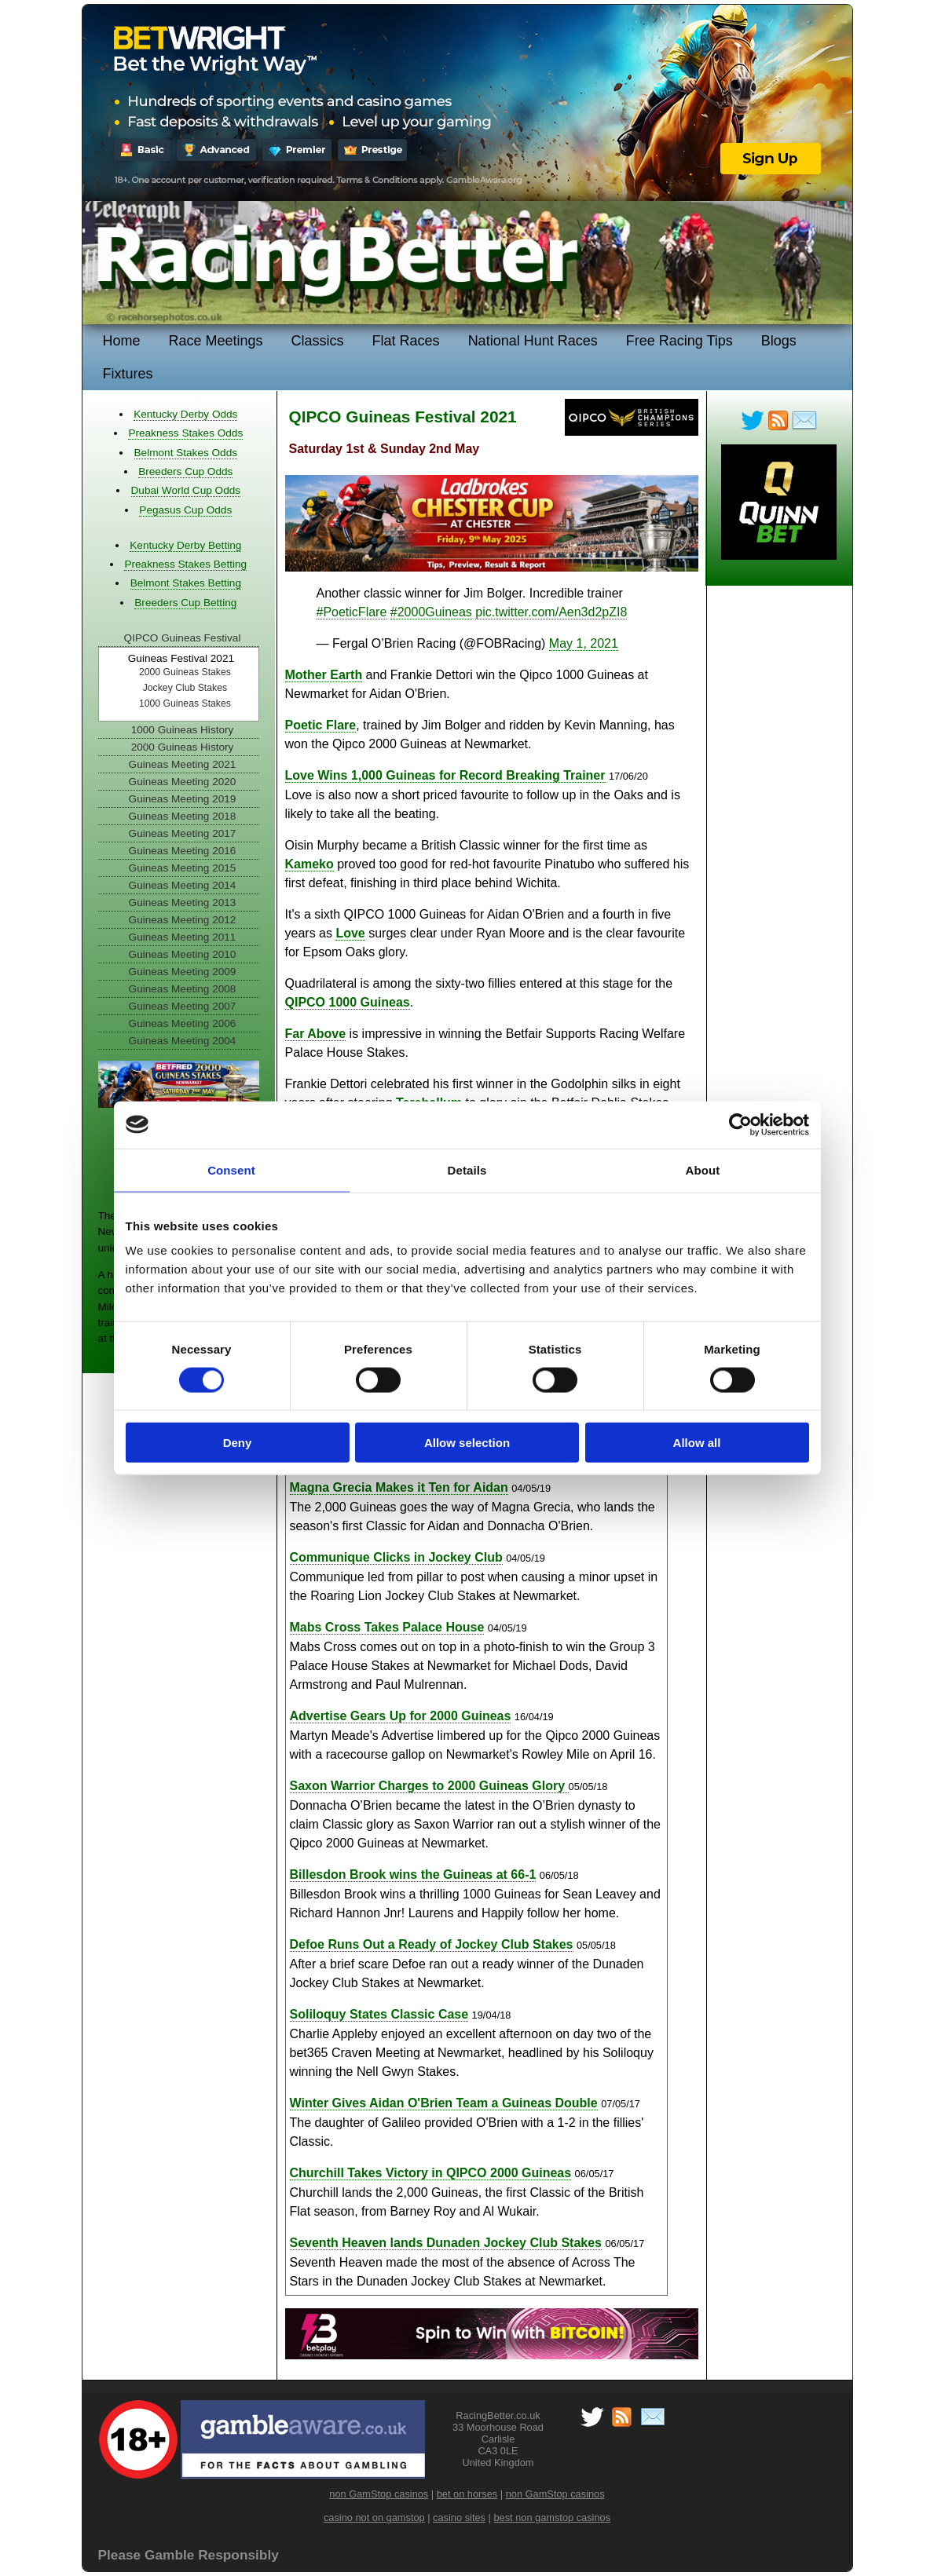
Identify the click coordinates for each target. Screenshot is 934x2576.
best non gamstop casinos (551, 2517)
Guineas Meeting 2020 (182, 781)
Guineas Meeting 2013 (182, 902)
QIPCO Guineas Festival (182, 638)
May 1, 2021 (583, 643)
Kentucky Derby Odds (185, 414)
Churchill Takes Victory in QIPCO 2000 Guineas (431, 2173)
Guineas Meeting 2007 (182, 1006)
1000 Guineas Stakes (185, 703)
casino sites (459, 2517)
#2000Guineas (431, 612)
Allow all (697, 1442)
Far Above (315, 1033)
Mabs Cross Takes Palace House (387, 1627)
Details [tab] (467, 1169)
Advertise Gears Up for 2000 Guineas (400, 1716)
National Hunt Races (533, 341)
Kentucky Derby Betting (185, 545)
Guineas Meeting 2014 (182, 885)
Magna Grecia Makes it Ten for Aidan (399, 1487)
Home (122, 341)
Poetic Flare (321, 725)
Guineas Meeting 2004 (182, 1041)
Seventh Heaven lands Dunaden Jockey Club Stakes (446, 2242)
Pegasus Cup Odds (185, 510)
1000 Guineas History (182, 730)
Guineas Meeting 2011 (182, 937)
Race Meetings (216, 341)
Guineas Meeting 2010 (182, 954)
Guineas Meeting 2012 (182, 920)
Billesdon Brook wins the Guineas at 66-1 (413, 1874)
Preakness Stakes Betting (185, 564)
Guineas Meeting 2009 (182, 971)
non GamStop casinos (378, 2494)
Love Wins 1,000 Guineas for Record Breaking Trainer (445, 775)
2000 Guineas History (182, 747)
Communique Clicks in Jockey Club (396, 1557)
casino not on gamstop (374, 2517)
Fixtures (128, 374)
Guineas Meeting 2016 (182, 851)
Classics (317, 341)
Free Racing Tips (679, 341)
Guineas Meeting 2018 (182, 816)
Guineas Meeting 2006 (182, 1023)
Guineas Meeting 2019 (182, 799)
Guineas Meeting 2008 (182, 989)
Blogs (779, 341)
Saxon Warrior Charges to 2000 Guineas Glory (429, 1785)
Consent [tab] (231, 1169)
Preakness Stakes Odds (185, 433)
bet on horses (467, 2494)
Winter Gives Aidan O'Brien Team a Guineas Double (444, 2103)
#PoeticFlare (352, 612)
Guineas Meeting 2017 (182, 833)
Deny (237, 1442)
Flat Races (406, 341)
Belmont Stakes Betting (185, 583)
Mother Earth (324, 674)
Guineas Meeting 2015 (182, 868)
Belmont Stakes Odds (185, 453)
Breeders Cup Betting (185, 602)
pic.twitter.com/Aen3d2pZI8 (551, 612)
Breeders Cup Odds (185, 471)
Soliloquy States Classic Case (379, 2014)
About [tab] (703, 1169)
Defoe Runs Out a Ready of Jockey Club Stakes (431, 1944)
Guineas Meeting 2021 (182, 764)
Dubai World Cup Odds (186, 490)
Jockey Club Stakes (185, 687)
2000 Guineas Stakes (185, 672)
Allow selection (467, 1442)
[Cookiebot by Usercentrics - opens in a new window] (740, 1124)
